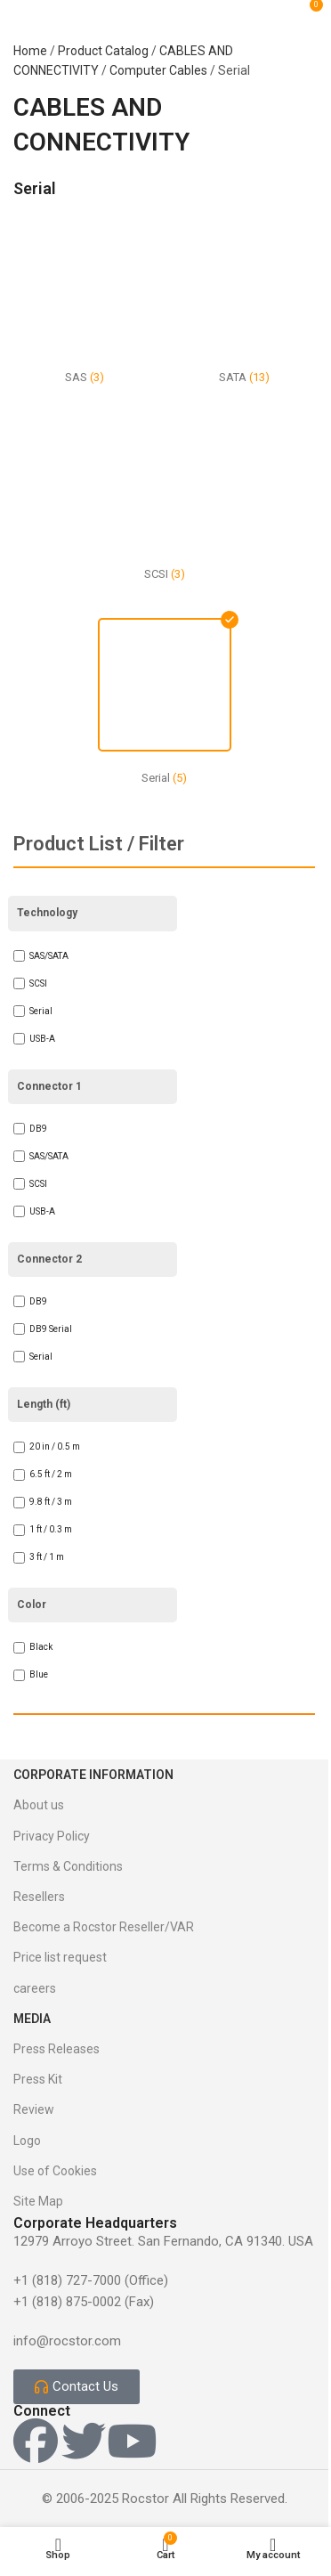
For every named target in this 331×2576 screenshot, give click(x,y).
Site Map (38, 2201)
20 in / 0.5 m (54, 1446)
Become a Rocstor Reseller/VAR (103, 1927)
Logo (27, 2140)
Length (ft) (43, 1404)
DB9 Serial (50, 1329)
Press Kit (37, 2079)
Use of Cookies (55, 2171)
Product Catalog (103, 51)
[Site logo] (173, 12)
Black (40, 1647)
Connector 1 (49, 1086)
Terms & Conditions (68, 1866)
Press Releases (56, 2049)
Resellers (39, 1896)
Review (33, 2109)
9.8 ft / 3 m (50, 1502)
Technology (47, 912)
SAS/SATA (49, 956)
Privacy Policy (51, 1836)
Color (31, 1604)
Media (32, 2018)
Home (30, 51)
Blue (38, 1674)
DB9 (38, 1129)
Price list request (60, 1957)
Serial (40, 1011)
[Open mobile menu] (34, 11)
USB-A (42, 1039)
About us (38, 1805)
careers (34, 1988)
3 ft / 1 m (46, 1557)
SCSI (38, 983)
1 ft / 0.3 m (50, 1529)
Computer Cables (158, 70)
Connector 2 (49, 1259)
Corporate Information (93, 1774)
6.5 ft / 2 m (50, 1474)
